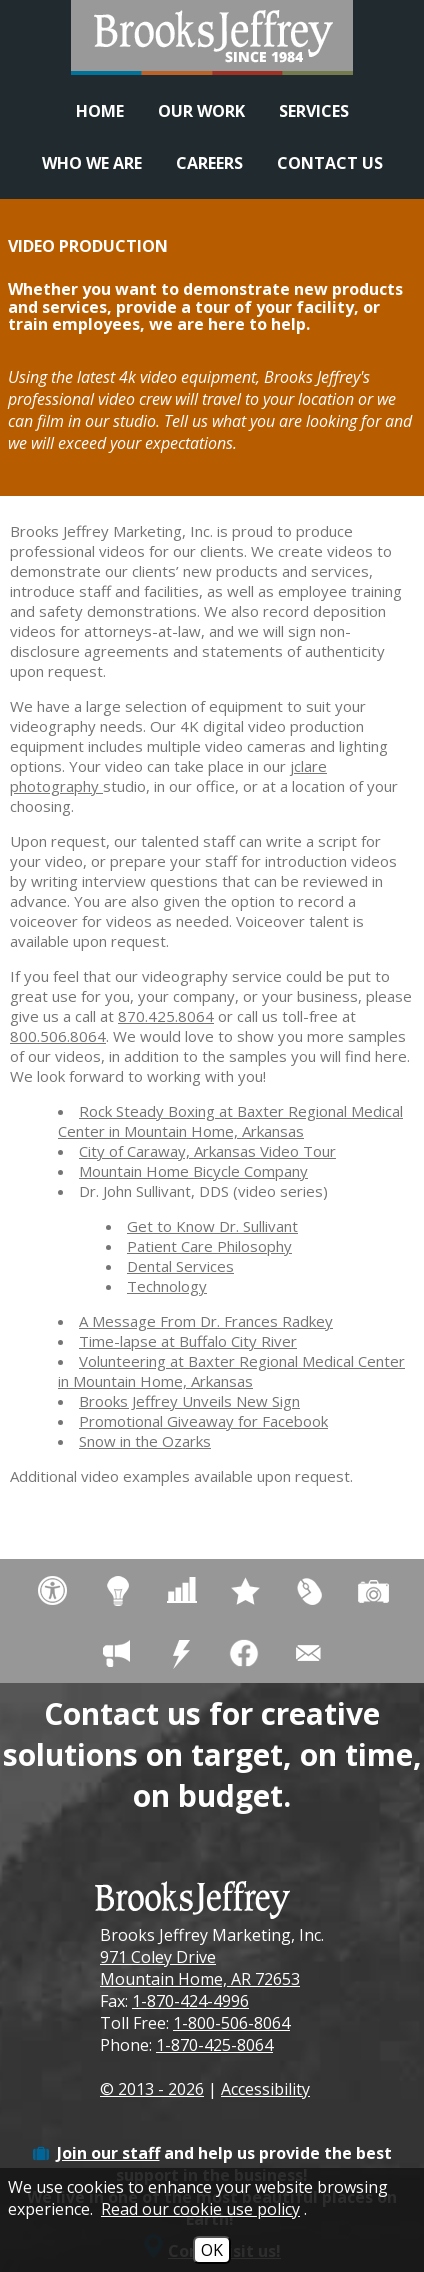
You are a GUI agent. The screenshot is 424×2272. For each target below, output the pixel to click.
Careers (209, 163)
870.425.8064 (166, 1016)
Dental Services (180, 1266)
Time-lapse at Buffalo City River (188, 1341)
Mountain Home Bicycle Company (193, 1171)
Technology (167, 1286)
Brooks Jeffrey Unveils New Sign (189, 1401)
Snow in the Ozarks (145, 1441)
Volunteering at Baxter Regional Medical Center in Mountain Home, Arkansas (231, 1371)
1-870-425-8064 (214, 2045)
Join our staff (108, 2153)
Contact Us (330, 163)
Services (314, 111)
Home (100, 111)
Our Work (201, 111)
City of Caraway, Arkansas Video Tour (207, 1151)
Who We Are (92, 163)
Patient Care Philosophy (209, 1246)
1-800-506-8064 (231, 2023)
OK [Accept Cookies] (212, 2250)
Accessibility (265, 2089)
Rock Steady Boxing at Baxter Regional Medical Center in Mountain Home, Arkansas (230, 1121)
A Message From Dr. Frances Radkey (206, 1321)
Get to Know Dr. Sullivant (212, 1226)
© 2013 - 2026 (152, 2089)
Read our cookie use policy (200, 2209)
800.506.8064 (58, 1036)
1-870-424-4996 (190, 2001)
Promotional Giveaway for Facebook (203, 1421)
